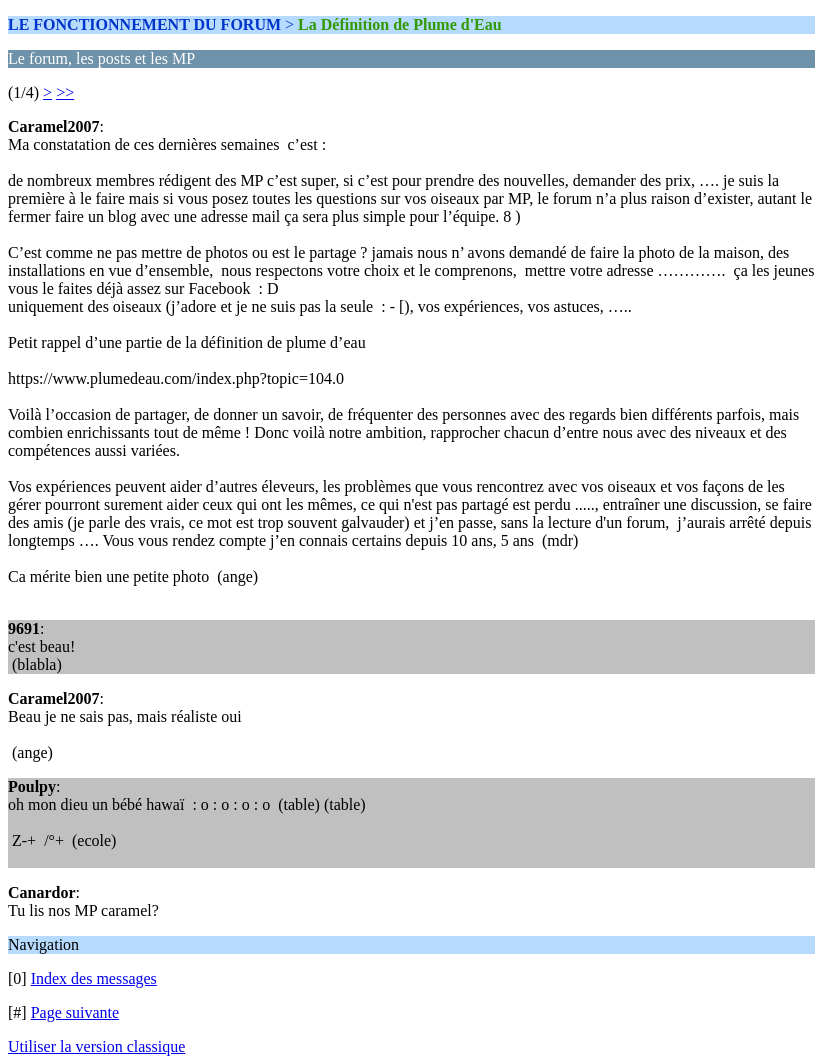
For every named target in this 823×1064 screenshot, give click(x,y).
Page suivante (75, 1012)
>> (65, 92)
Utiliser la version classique (96, 1046)
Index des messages (94, 978)
